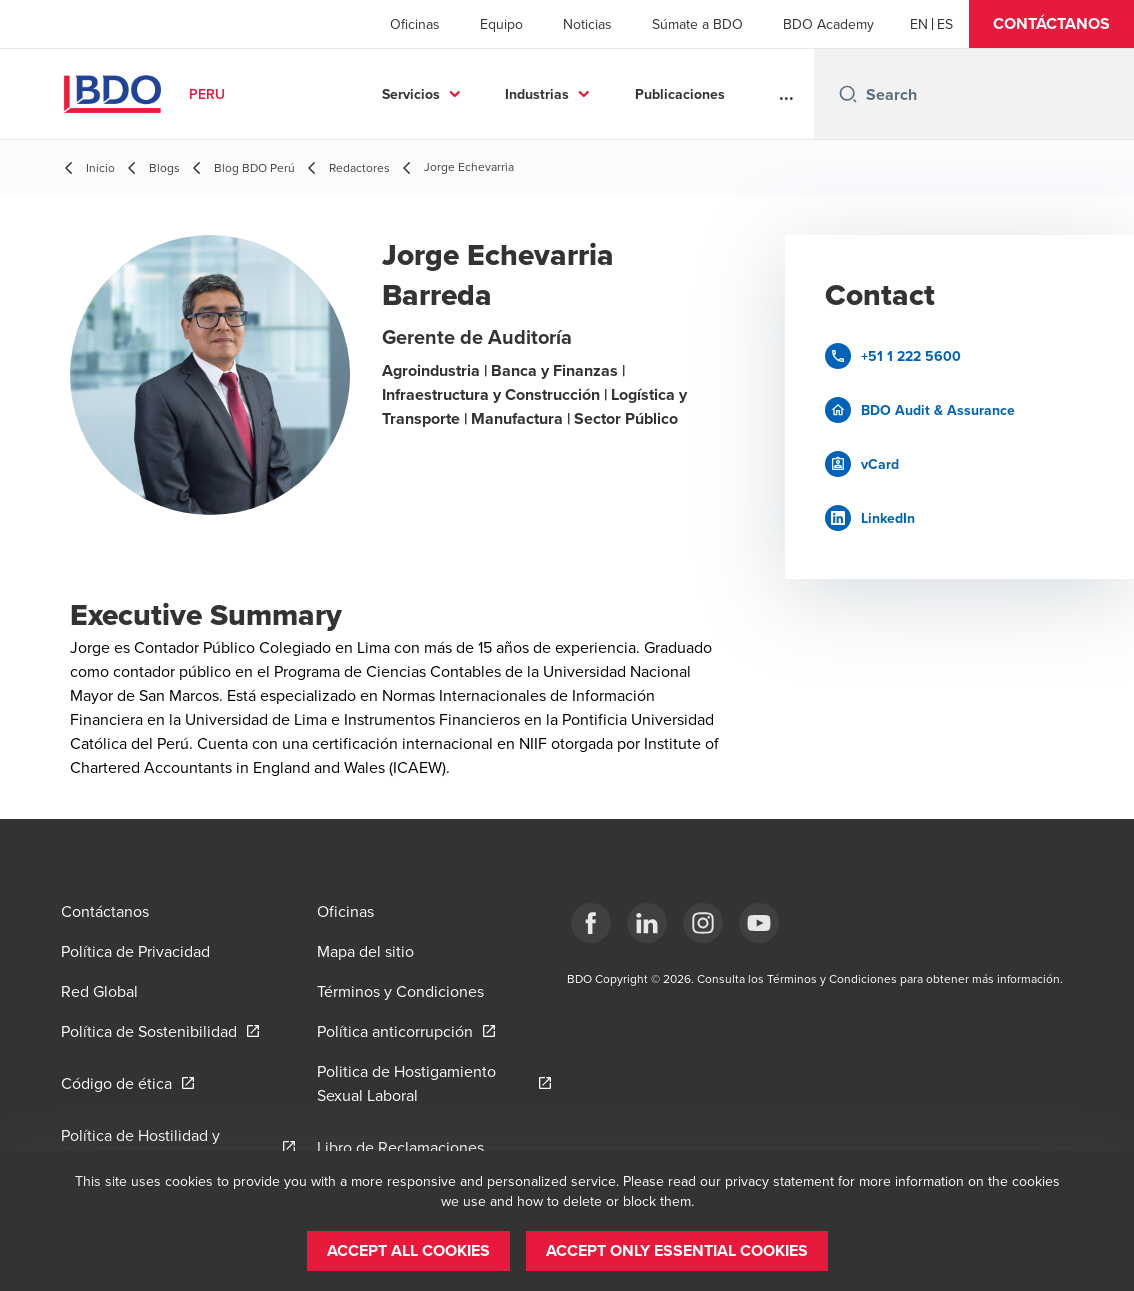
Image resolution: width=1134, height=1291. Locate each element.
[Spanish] (945, 24)
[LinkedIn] (647, 923)
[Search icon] (848, 94)
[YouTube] (759, 923)
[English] (919, 24)
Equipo (501, 24)
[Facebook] (591, 923)
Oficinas (415, 24)
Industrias (537, 94)
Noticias (587, 24)
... (786, 94)
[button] (1051, 24)
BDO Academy (828, 24)
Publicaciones (680, 94)
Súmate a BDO (697, 24)
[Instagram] (703, 923)
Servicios (411, 94)
